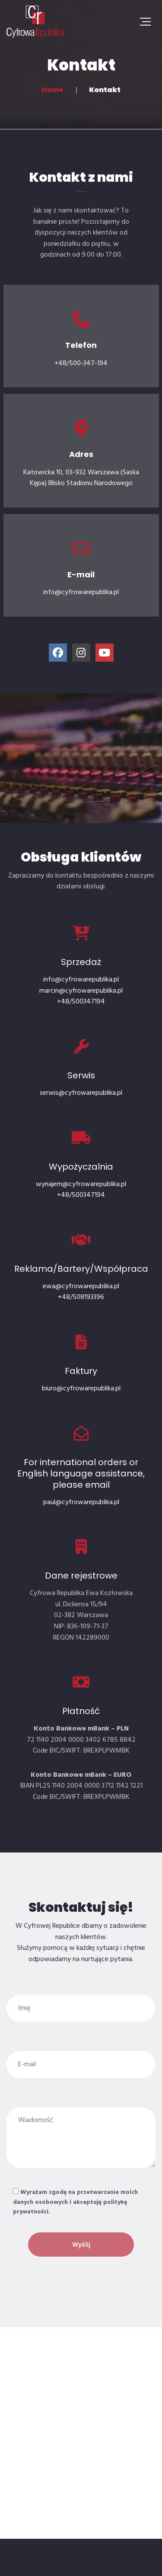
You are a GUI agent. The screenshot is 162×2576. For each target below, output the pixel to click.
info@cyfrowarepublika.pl (81, 979)
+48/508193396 (81, 1297)
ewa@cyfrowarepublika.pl (81, 1286)
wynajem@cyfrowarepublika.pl (81, 1184)
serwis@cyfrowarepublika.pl (81, 1093)
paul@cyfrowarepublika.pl (81, 1502)
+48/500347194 (81, 1001)
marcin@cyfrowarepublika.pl (81, 991)
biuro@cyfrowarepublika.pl (81, 1388)
